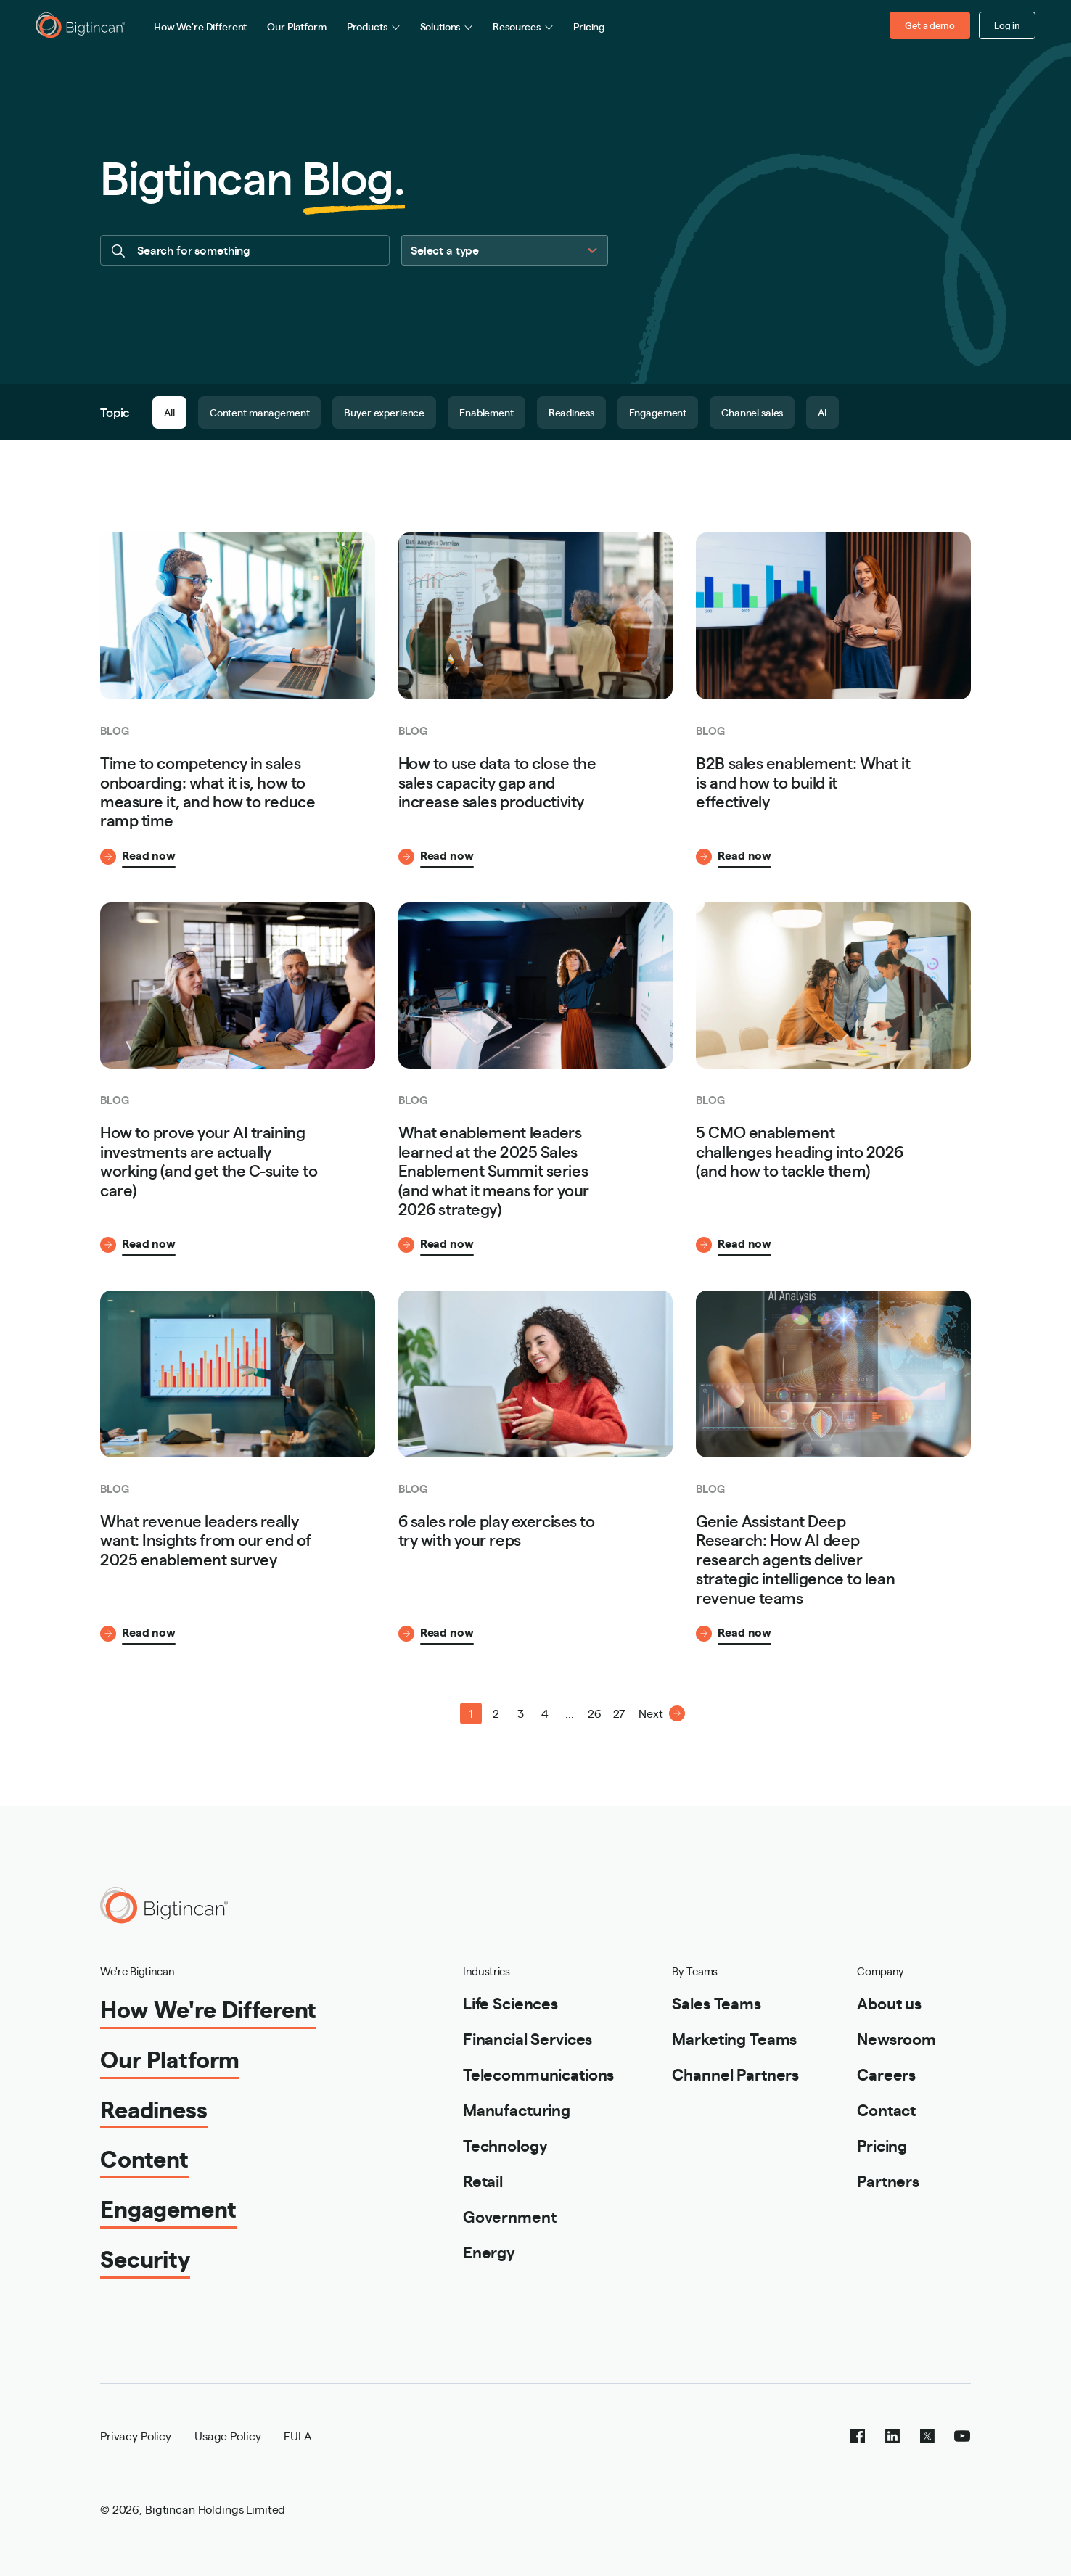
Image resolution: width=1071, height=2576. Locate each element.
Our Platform (296, 26)
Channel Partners (735, 2073)
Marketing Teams (734, 2038)
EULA (297, 2435)
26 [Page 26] (595, 1713)
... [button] (569, 1713)
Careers (886, 2073)
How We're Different (200, 26)
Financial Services (527, 2038)
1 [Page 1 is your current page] (471, 1713)
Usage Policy (227, 2435)
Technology (505, 2144)
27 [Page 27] (619, 1713)
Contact (886, 2109)
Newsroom (896, 2038)
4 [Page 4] (545, 1713)
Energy (489, 2251)
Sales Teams (716, 2002)
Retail (483, 2180)
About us (889, 2002)
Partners (888, 2180)
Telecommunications (538, 2073)
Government (510, 2215)
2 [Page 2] (496, 1713)
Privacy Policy (135, 2435)
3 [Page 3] (520, 1713)
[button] (421, 1713)
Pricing (588, 26)
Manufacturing (516, 2109)
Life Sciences (510, 2002)
